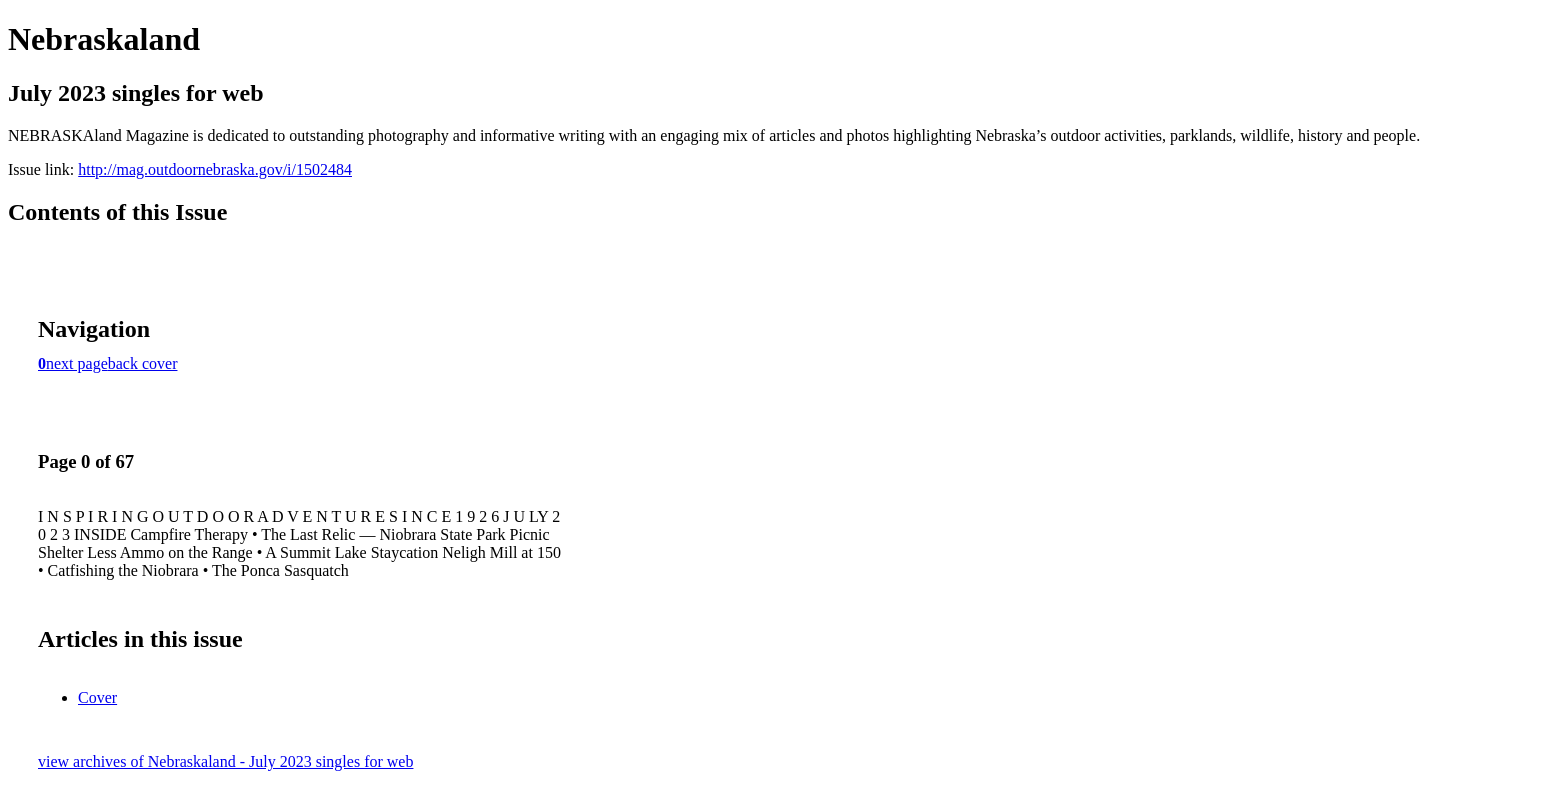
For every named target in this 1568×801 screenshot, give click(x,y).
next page (77, 363)
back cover (143, 363)
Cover (97, 697)
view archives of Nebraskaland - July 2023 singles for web (225, 761)
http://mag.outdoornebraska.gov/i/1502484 (215, 169)
